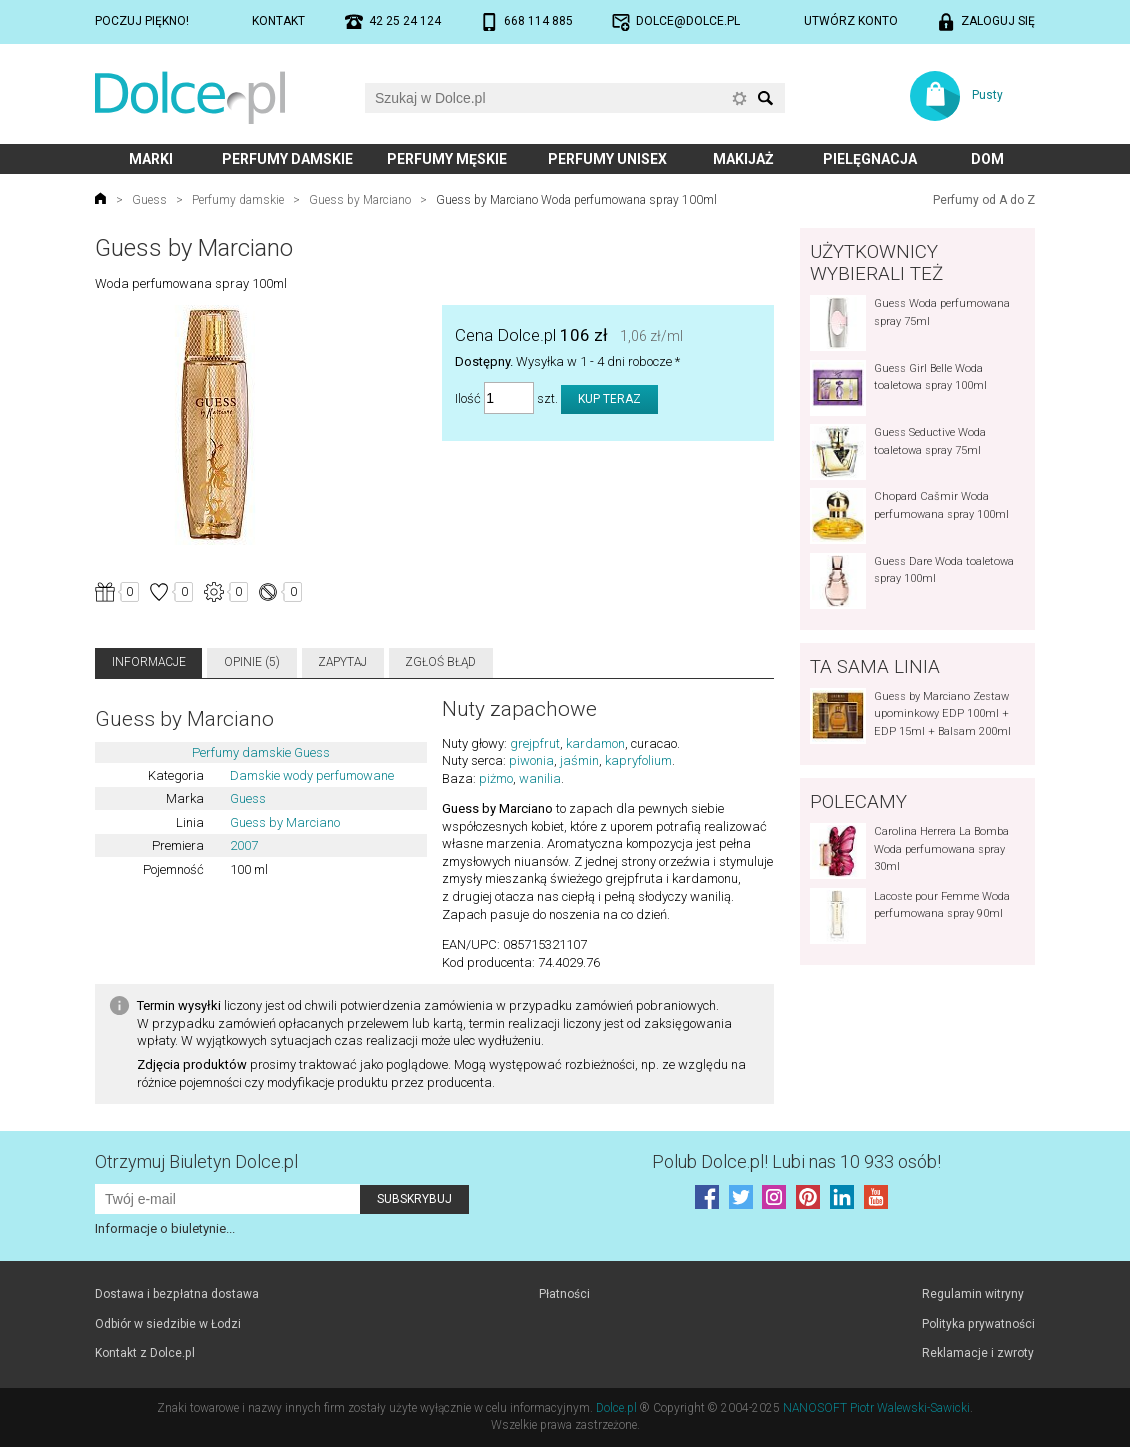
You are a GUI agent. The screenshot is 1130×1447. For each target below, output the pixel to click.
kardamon (595, 743)
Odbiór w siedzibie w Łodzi (168, 1324)
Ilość (468, 398)
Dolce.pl (616, 1408)
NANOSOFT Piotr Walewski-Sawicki (876, 1408)
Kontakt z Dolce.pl (145, 1353)
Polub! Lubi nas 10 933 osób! (796, 1161)
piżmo (496, 778)
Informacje (149, 662)
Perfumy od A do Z (984, 200)
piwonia (531, 760)
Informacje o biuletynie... (165, 1228)
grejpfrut (535, 743)
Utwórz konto (851, 21)
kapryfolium (638, 760)
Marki (151, 159)
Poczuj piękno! (142, 21)
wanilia (540, 778)
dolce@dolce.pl (688, 21)
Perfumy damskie (287, 159)
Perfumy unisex (607, 159)
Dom (987, 159)
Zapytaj (342, 662)
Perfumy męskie (447, 159)
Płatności (564, 1294)
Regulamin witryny (973, 1294)
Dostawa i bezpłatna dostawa (177, 1294)
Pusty (987, 95)
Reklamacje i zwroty (978, 1353)
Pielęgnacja (870, 159)
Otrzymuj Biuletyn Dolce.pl (196, 1161)
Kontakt (278, 21)
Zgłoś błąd (440, 662)
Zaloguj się (998, 21)
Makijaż (743, 159)
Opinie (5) (252, 662)
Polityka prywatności (978, 1324)
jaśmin (579, 760)
